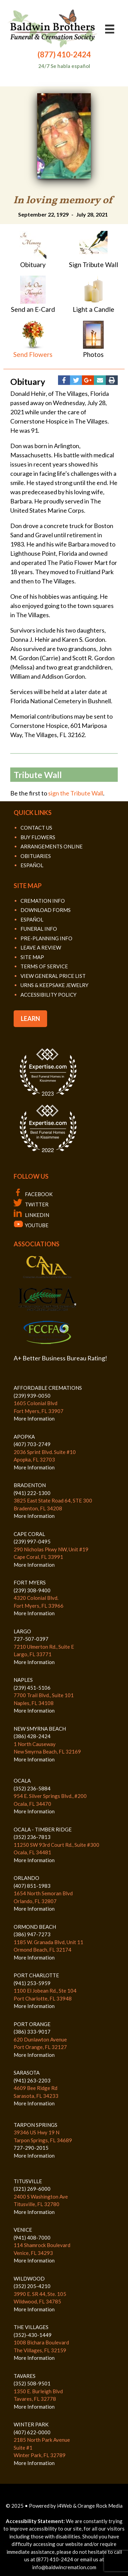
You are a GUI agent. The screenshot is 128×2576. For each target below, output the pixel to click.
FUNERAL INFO (38, 929)
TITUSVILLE (28, 2181)
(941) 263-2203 (32, 2080)
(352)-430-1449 (33, 2335)
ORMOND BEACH (35, 1927)
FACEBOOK (33, 1194)
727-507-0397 (31, 1639)
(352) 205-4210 (32, 2286)
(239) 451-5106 (32, 1688)
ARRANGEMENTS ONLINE (51, 846)
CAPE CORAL (29, 1534)
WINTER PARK (31, 2424)
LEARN (30, 1018)
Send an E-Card (33, 309)
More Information (34, 1418)
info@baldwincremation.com (64, 2567)
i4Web (65, 2506)
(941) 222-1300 (32, 1493)
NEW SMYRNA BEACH (40, 1729)
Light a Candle (93, 309)
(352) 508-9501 (32, 2383)
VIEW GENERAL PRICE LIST (53, 976)
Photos (93, 354)
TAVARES (24, 2376)
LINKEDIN (31, 1215)
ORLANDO (26, 1878)
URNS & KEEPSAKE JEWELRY (54, 985)
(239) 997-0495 (32, 1541)
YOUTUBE (31, 1225)
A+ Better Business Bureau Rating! (60, 1358)
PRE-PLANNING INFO (46, 938)
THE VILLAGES (31, 2327)
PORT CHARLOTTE (36, 1975)
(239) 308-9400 (32, 1590)
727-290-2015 (31, 2148)
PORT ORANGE (32, 2024)
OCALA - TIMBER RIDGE (43, 1829)
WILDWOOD (29, 2278)
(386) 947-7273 (32, 1934)
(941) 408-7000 (32, 2237)
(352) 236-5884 (32, 1788)
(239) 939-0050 (32, 1396)
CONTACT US (36, 828)
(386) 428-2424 (32, 1736)
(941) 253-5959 (32, 1983)
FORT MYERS (30, 1582)
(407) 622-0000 (32, 2432)
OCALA (22, 1780)
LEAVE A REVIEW (40, 947)
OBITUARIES (35, 856)
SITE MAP (32, 957)
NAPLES (23, 1680)
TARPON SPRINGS (35, 2125)
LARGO (22, 1631)
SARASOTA (27, 2072)
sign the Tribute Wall (75, 793)
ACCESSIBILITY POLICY (48, 995)
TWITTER (31, 1204)
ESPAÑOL (31, 865)
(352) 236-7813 (32, 1837)
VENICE (23, 2230)
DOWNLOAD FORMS (45, 910)
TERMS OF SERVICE (44, 966)
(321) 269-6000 (32, 2189)
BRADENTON (30, 1485)
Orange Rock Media (100, 2506)
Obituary (33, 264)
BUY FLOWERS (37, 837)
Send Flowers (33, 354)
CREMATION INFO (42, 901)
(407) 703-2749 (32, 1444)
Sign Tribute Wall (93, 264)
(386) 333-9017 (32, 2031)
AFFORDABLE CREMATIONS (48, 1388)
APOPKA (24, 1437)
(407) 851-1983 (32, 1886)
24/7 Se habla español (64, 66)
